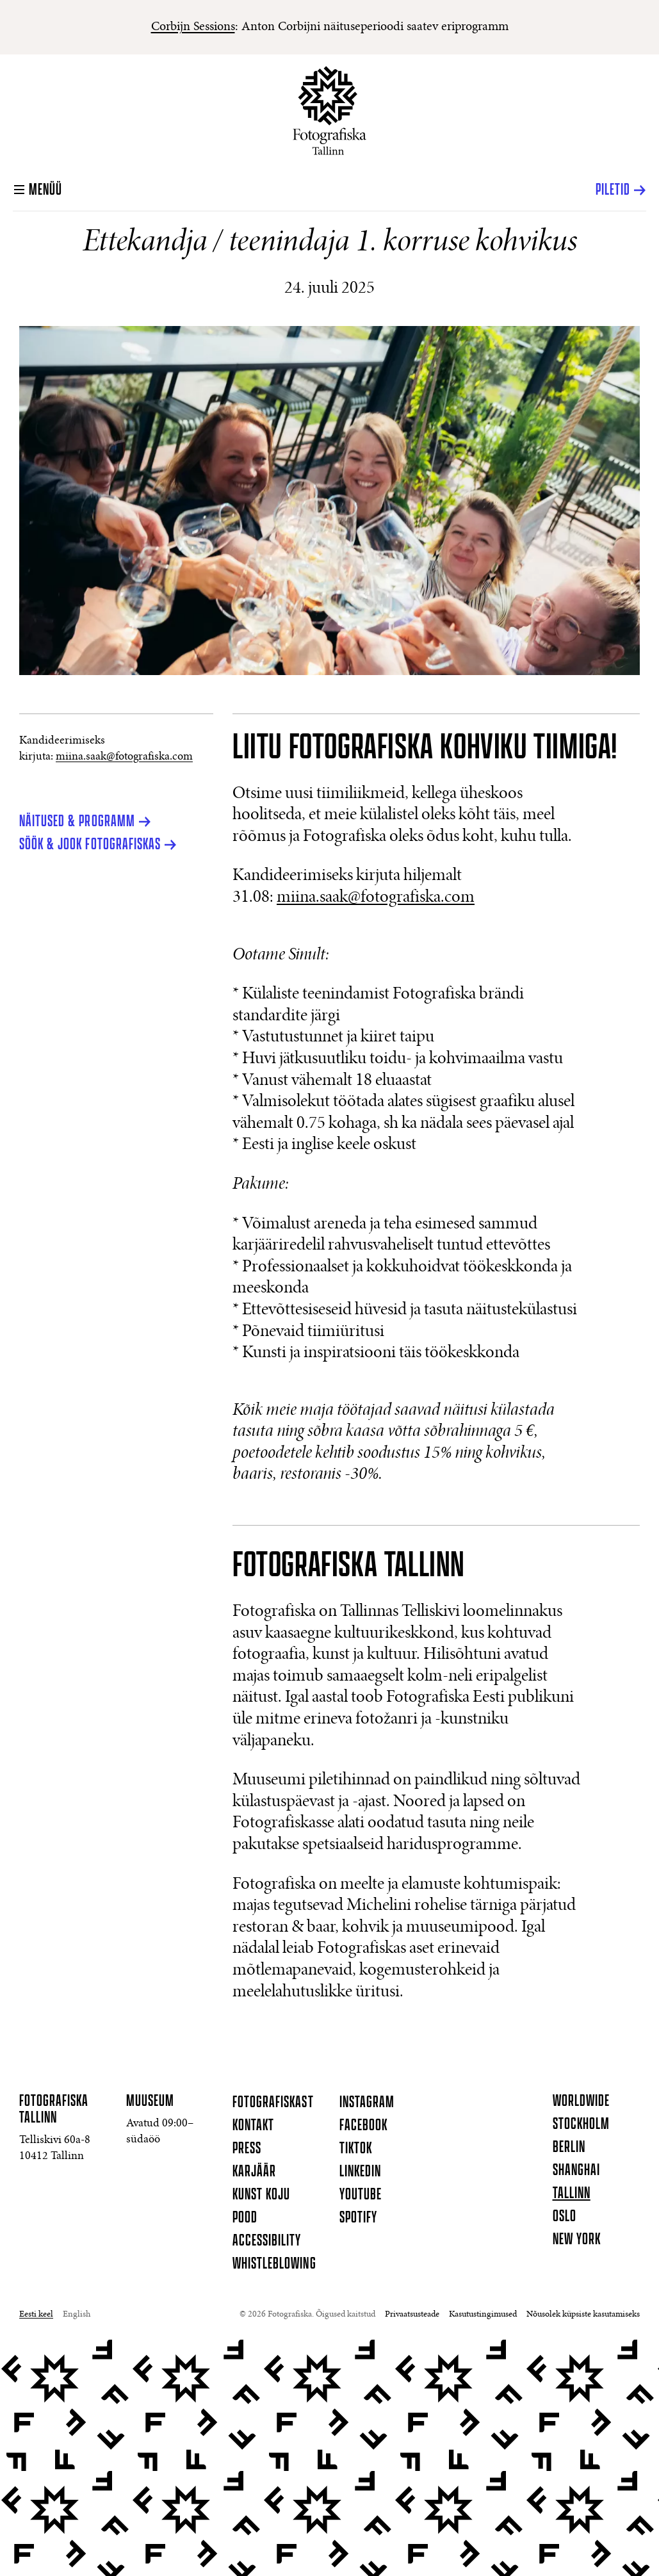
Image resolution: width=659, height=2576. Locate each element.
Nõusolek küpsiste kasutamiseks (583, 2314)
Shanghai (576, 2170)
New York (577, 2239)
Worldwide (581, 2101)
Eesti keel (36, 2314)
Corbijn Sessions (193, 26)
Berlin (569, 2147)
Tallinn (571, 2193)
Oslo (564, 2216)
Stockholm (581, 2124)
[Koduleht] (329, 110)
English (76, 2314)
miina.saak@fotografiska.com (124, 757)
